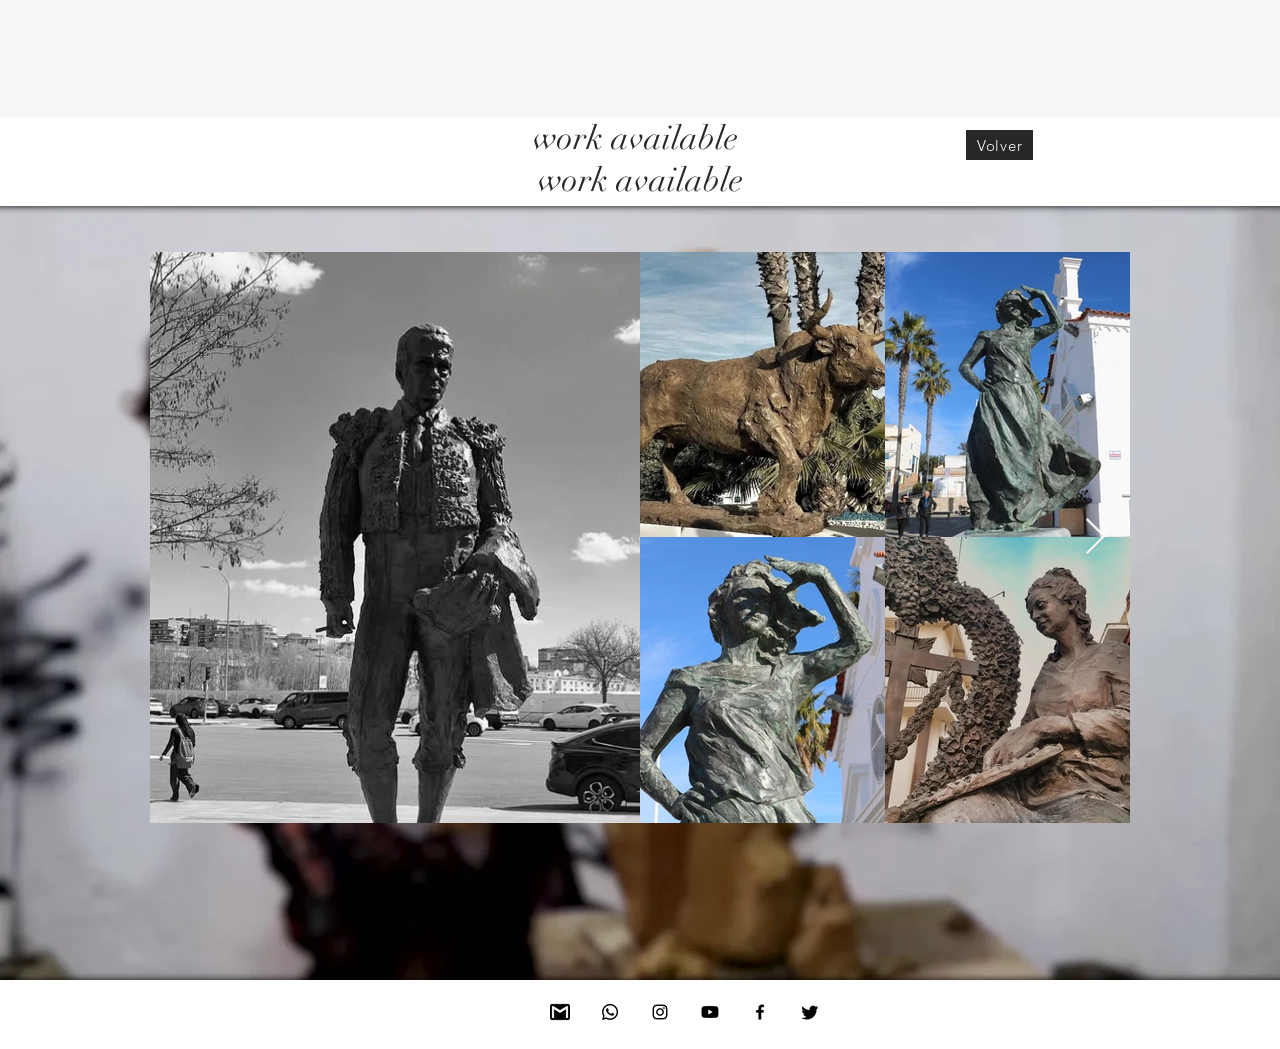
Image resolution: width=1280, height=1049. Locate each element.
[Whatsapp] (610, 1012)
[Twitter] (810, 1012)
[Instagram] (660, 1012)
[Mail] (560, 1012)
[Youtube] (710, 1012)
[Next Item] (1095, 537)
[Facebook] (760, 1012)
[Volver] (999, 145)
